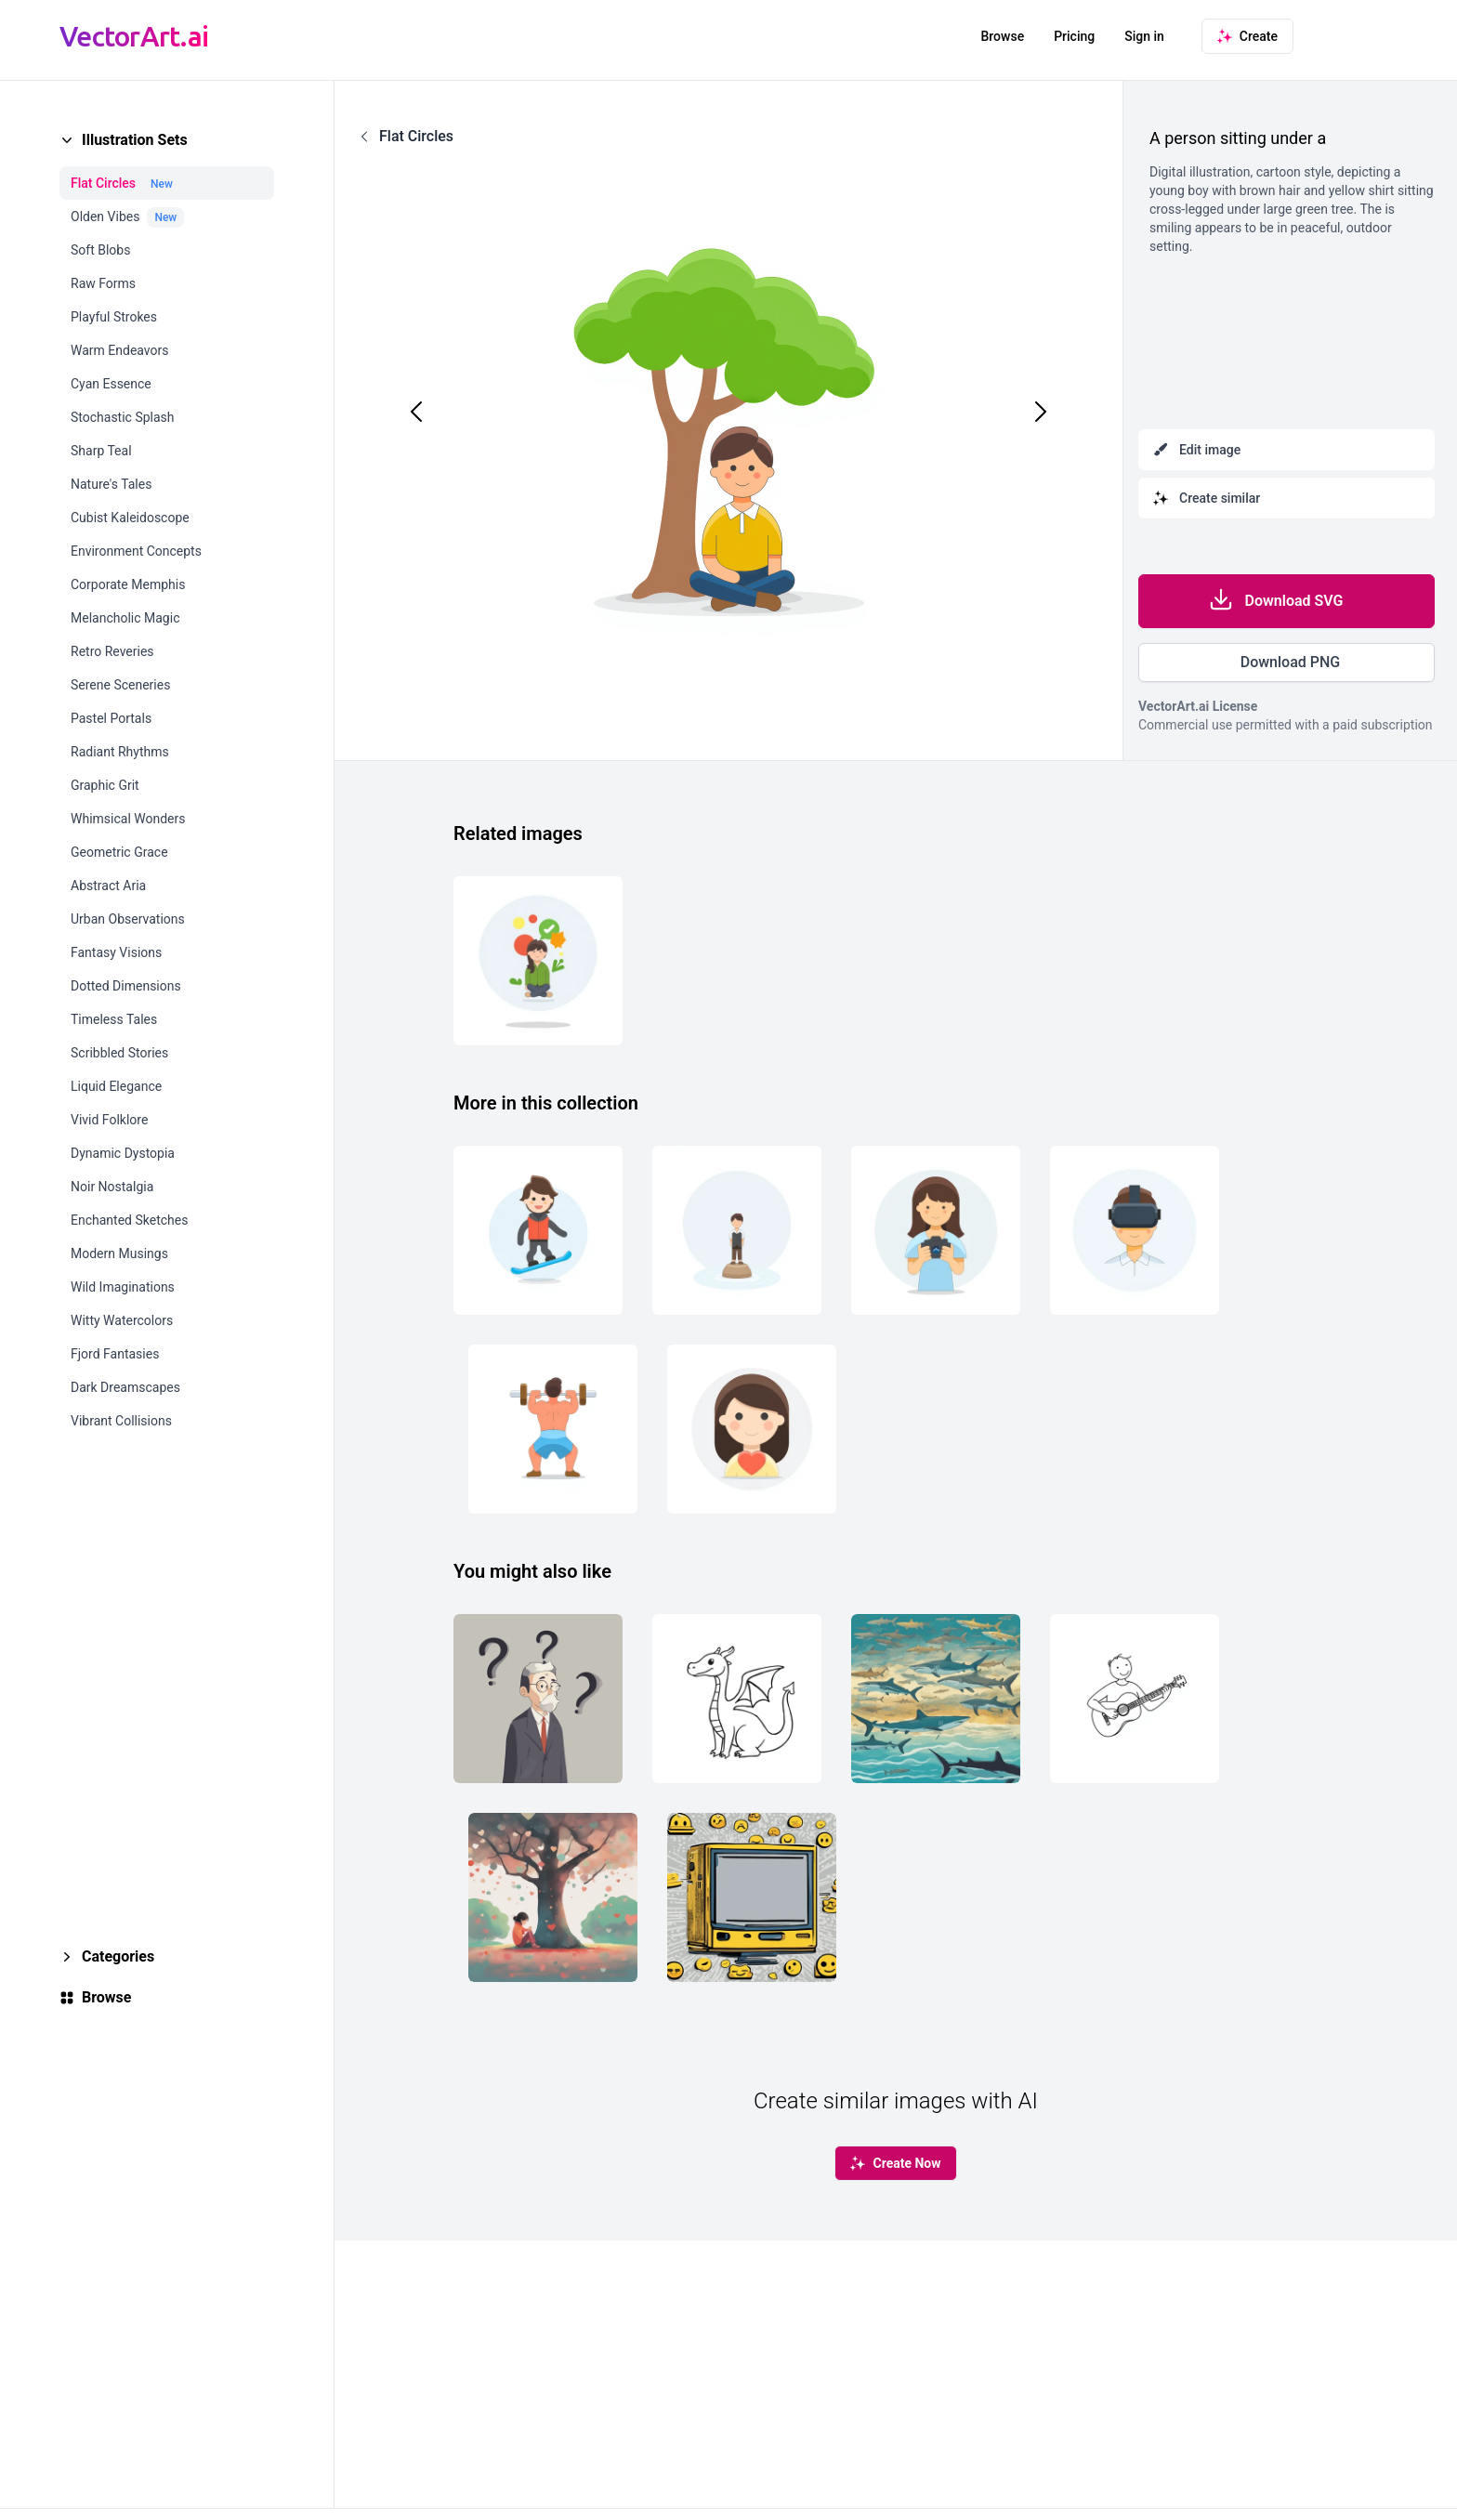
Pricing (1074, 36)
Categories (118, 1956)
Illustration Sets (135, 140)
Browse (1002, 36)
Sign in (1144, 36)
